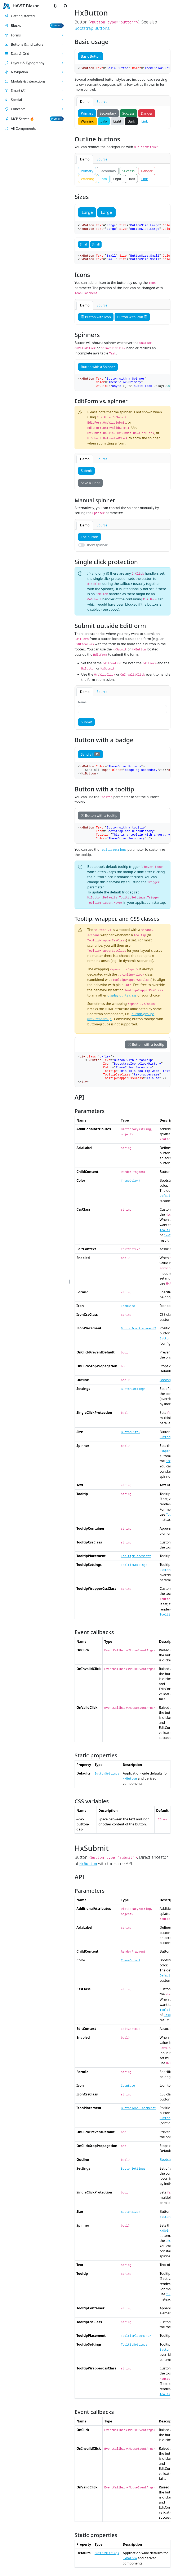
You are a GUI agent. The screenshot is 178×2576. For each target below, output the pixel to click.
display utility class (122, 995)
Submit (86, 470)
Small (84, 244)
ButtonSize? (130, 1432)
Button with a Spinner (98, 366)
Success (128, 113)
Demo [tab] (84, 101)
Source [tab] (102, 101)
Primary (87, 113)
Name (82, 702)
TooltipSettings (134, 1565)
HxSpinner (167, 1451)
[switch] (81, 545)
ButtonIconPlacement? (138, 1328)
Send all (90, 754)
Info (104, 121)
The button (89, 537)
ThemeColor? (130, 1181)
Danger (147, 113)
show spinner (97, 545)
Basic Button (91, 56)
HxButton (130, 1778)
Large (87, 212)
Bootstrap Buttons (92, 28)
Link (144, 121)
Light (117, 121)
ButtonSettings (133, 1389)
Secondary (107, 113)
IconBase (128, 1306)
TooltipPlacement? (136, 1556)
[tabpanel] (122, 117)
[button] (34, 35)
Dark (131, 121)
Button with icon (96, 316)
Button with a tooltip (99, 815)
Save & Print (90, 483)
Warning (87, 121)
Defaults (167, 1196)
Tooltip (166, 1614)
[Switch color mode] (55, 6)
